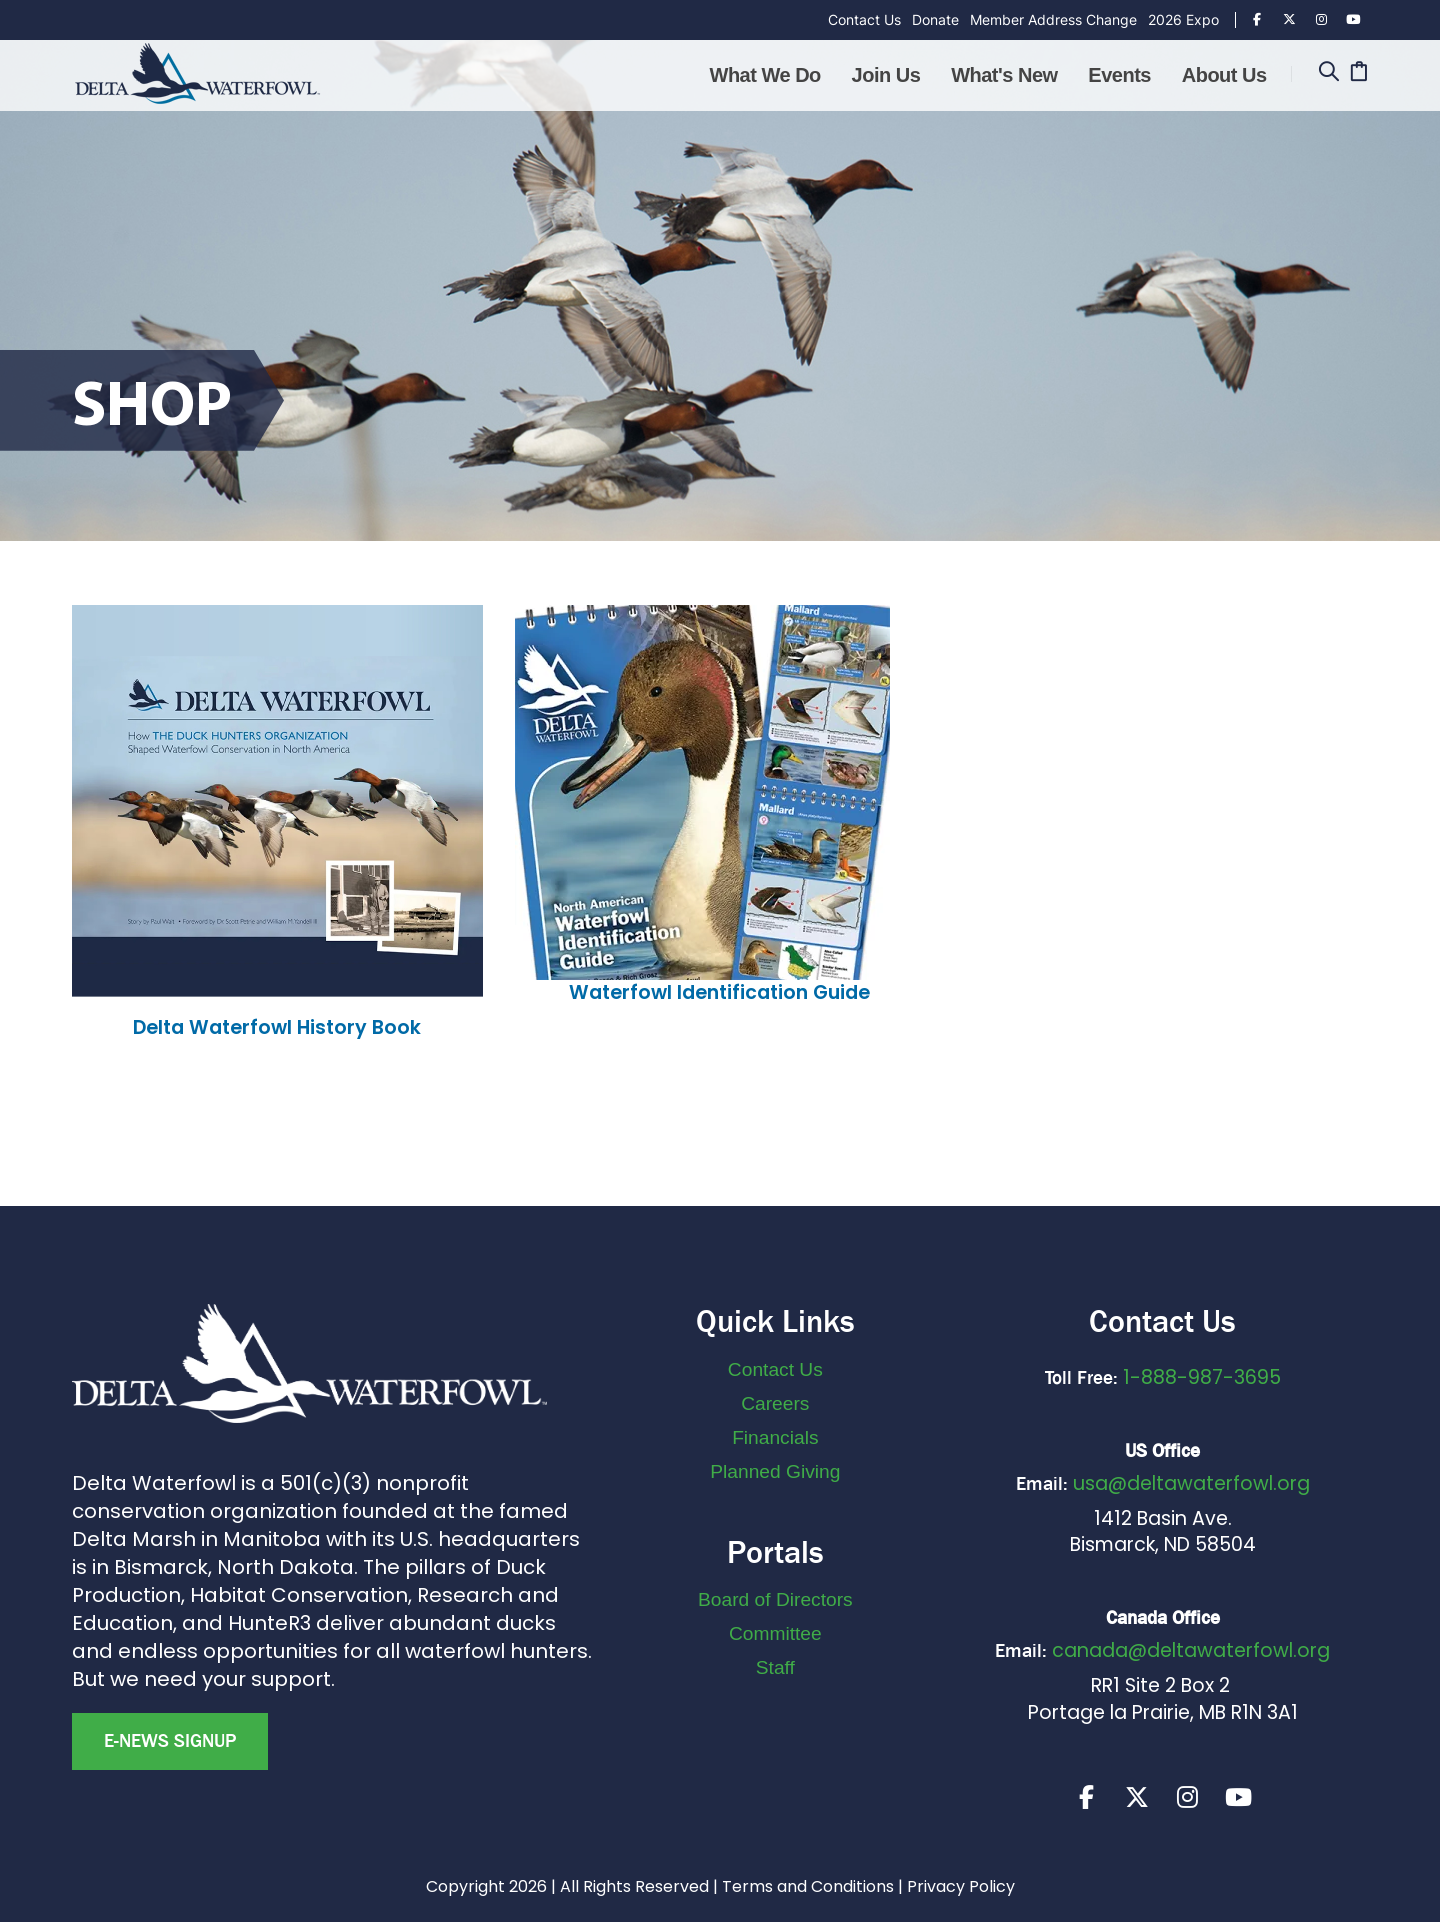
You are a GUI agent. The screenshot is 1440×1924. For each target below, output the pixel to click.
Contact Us (864, 19)
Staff (775, 1667)
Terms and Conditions (808, 1888)
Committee (775, 1633)
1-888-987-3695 (1202, 1377)
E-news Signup (170, 1741)
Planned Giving (775, 1471)
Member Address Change (1053, 19)
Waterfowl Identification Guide (719, 992)
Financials (775, 1437)
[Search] (1328, 73)
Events (1119, 75)
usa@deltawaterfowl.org (1191, 1483)
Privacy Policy (961, 1888)
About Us (1224, 75)
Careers (775, 1403)
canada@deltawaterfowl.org (1191, 1650)
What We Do (765, 75)
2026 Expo (1183, 19)
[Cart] (1358, 73)
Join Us (886, 75)
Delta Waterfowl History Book (277, 1027)
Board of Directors (775, 1599)
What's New (1004, 75)
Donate (935, 19)
